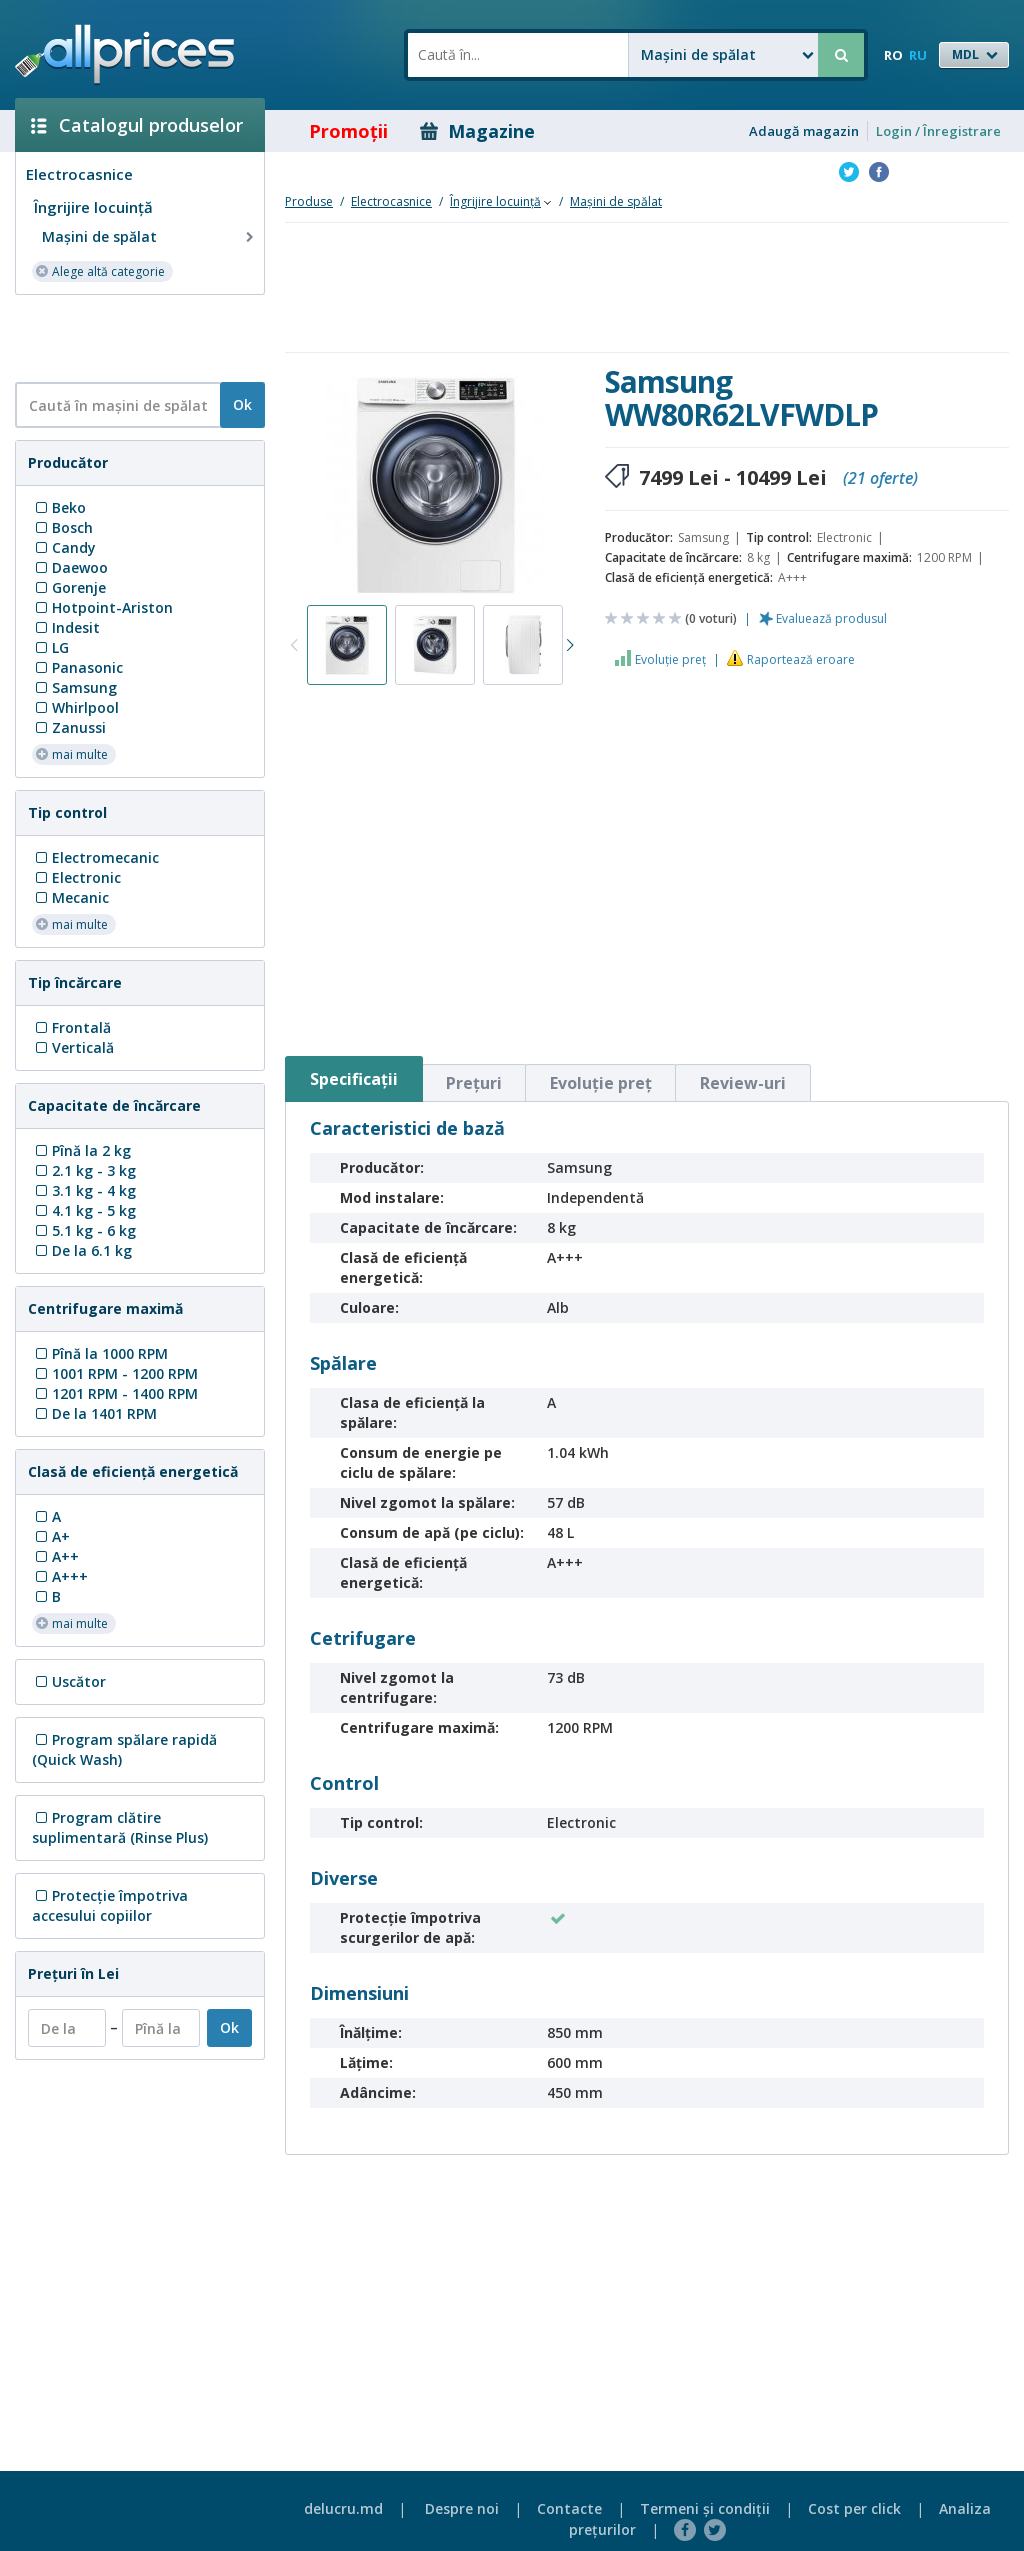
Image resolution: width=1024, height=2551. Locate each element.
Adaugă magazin (804, 131)
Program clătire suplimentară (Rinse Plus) (120, 1827)
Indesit (66, 627)
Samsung (74, 687)
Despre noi (462, 2508)
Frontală (71, 1027)
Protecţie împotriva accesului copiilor (110, 1905)
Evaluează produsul (831, 618)
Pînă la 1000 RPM (100, 1353)
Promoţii (334, 131)
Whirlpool (75, 707)
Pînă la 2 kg (81, 1150)
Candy (64, 547)
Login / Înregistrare (938, 131)
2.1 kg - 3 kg (84, 1170)
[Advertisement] (132, 337)
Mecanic (70, 897)
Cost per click (854, 2508)
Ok (242, 404)
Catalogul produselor (137, 125)
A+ (51, 1536)
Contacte (569, 2508)
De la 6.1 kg (82, 1250)
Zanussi (69, 727)
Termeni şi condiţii (705, 2508)
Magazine (477, 131)
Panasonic (77, 667)
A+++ (60, 1576)
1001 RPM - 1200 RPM (115, 1373)
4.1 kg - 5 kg (84, 1210)
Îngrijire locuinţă (93, 207)
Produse (309, 201)
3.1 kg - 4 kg (84, 1190)
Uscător (69, 1681)
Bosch (62, 527)
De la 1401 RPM (94, 1413)
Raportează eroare (801, 659)
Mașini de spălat (150, 237)
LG (50, 647)
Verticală (73, 1047)
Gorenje (69, 587)
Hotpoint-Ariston (102, 607)
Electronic (76, 877)
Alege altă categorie (100, 270)
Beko (59, 507)
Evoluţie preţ (670, 659)
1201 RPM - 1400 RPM (115, 1393)
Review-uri (743, 1083)
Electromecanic (95, 857)
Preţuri (474, 1083)
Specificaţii (354, 1079)
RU (918, 55)
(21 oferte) (880, 478)
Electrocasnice (79, 174)
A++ (55, 1556)
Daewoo (70, 567)
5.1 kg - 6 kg (84, 1230)
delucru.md (343, 2508)
